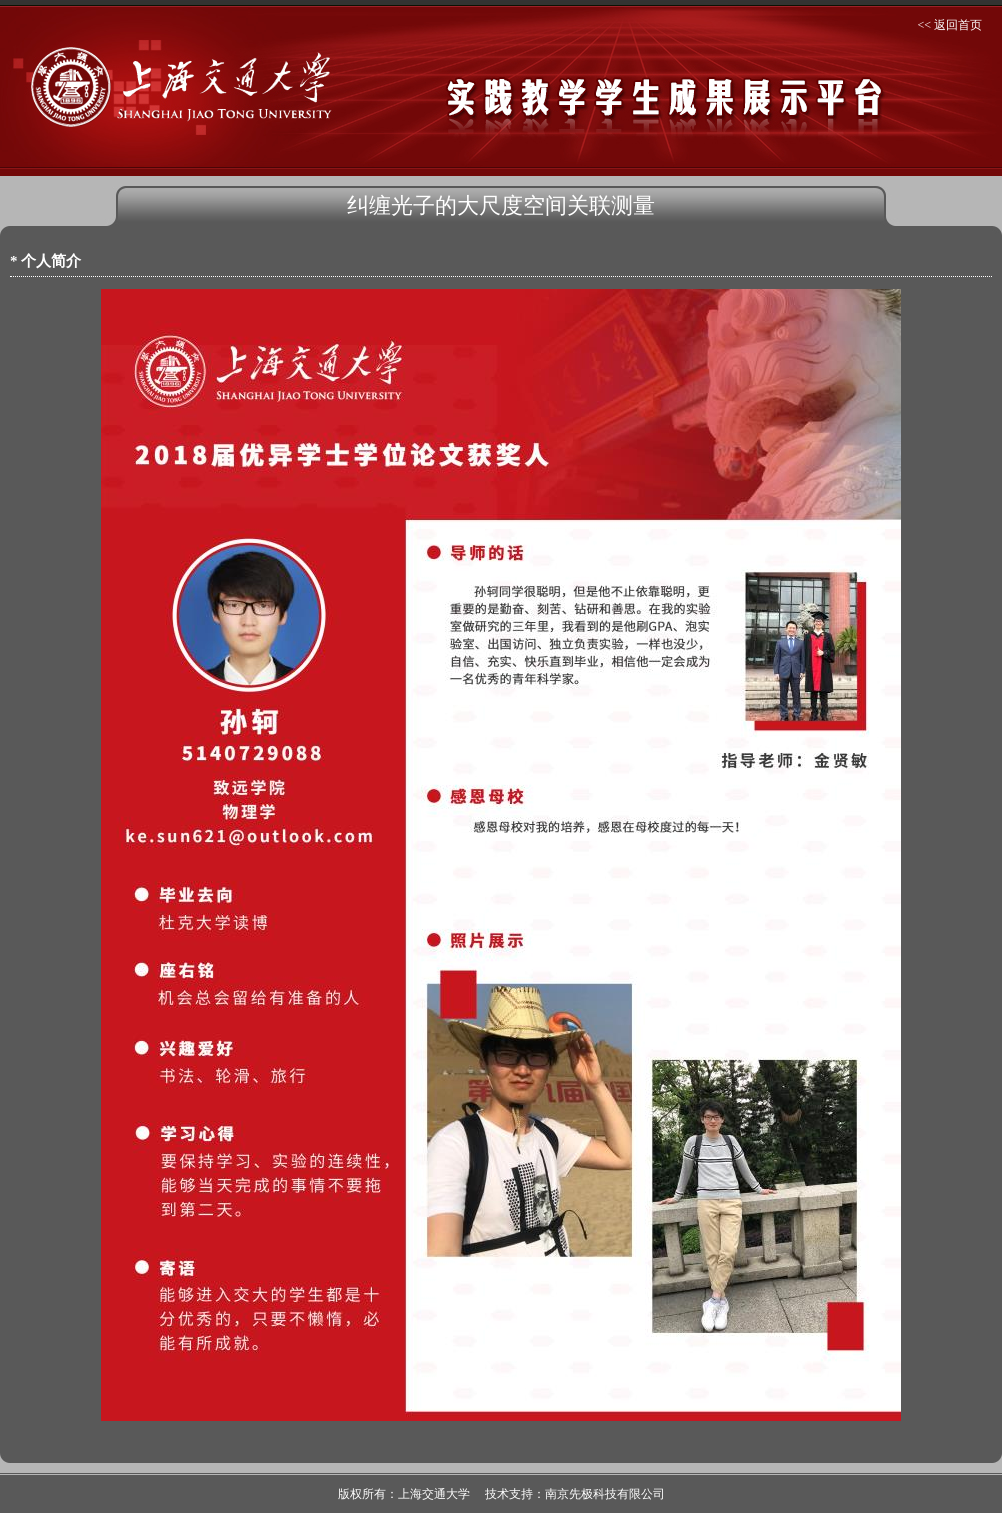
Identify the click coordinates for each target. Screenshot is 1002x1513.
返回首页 (958, 25)
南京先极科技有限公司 (605, 1494)
